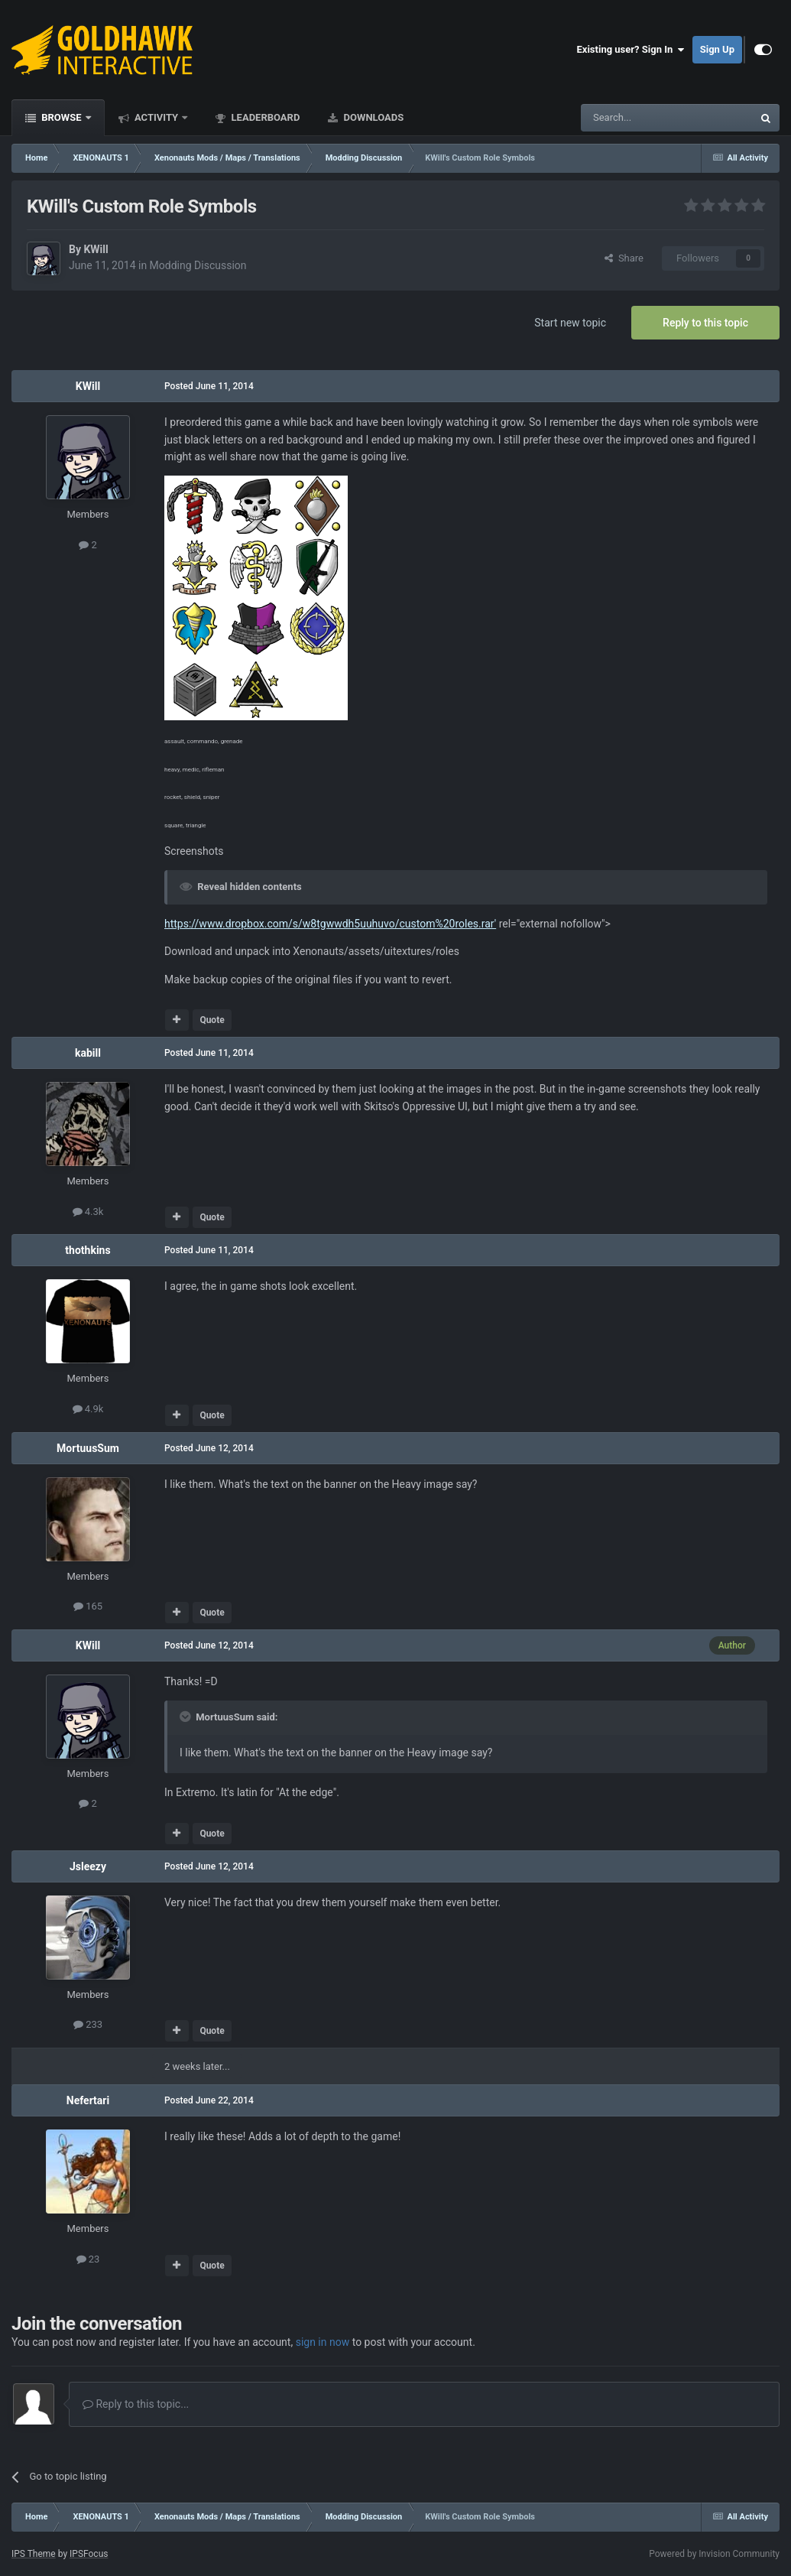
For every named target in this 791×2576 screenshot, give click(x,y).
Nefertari (87, 2100)
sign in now (323, 2342)
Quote (211, 1020)
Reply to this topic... (136, 2404)
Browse (61, 117)
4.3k (88, 1211)
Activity (156, 117)
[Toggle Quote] (186, 1716)
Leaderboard (264, 117)
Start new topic (570, 323)
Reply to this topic (705, 323)
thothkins (87, 1250)
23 (88, 2259)
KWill (95, 249)
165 (87, 1606)
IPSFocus (89, 2553)
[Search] (630, 118)
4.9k (88, 1409)
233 (87, 2024)
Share (624, 258)
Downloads (372, 117)
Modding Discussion (198, 265)
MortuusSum (88, 1448)
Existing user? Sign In (631, 49)
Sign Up (717, 49)
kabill (88, 1053)
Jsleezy (88, 1866)
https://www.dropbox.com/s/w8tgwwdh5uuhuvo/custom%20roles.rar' (330, 924)
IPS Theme (33, 2553)
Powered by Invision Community (714, 2553)
